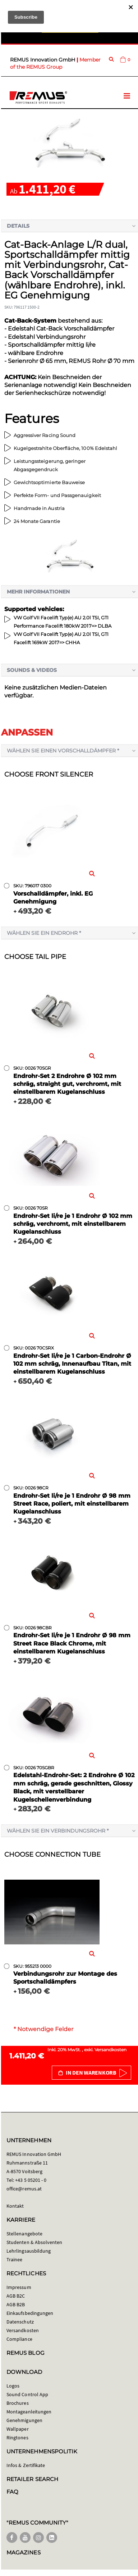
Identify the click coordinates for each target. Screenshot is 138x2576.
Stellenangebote (24, 2233)
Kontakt (15, 2206)
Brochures (17, 2403)
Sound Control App (27, 2394)
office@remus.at (24, 2188)
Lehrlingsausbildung (28, 2251)
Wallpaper (17, 2429)
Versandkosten (110, 2049)
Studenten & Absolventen (34, 2242)
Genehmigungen (24, 2420)
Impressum (18, 2287)
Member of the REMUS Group (55, 63)
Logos (12, 2385)
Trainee (14, 2259)
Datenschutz (20, 2321)
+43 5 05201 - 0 (30, 2180)
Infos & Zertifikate (25, 2465)
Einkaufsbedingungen (29, 2313)
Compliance (19, 2339)
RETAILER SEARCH (32, 2479)
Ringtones (17, 2437)
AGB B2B (15, 2304)
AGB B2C (15, 2296)
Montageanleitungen (28, 2411)
